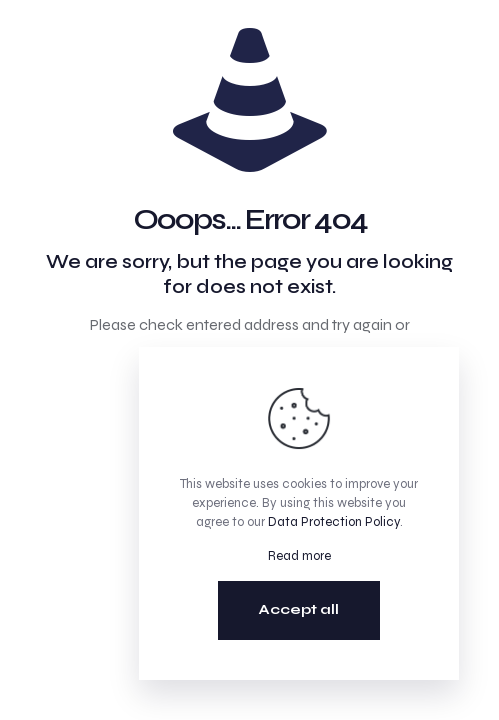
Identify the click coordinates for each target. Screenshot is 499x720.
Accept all (299, 609)
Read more (299, 556)
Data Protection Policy (334, 522)
